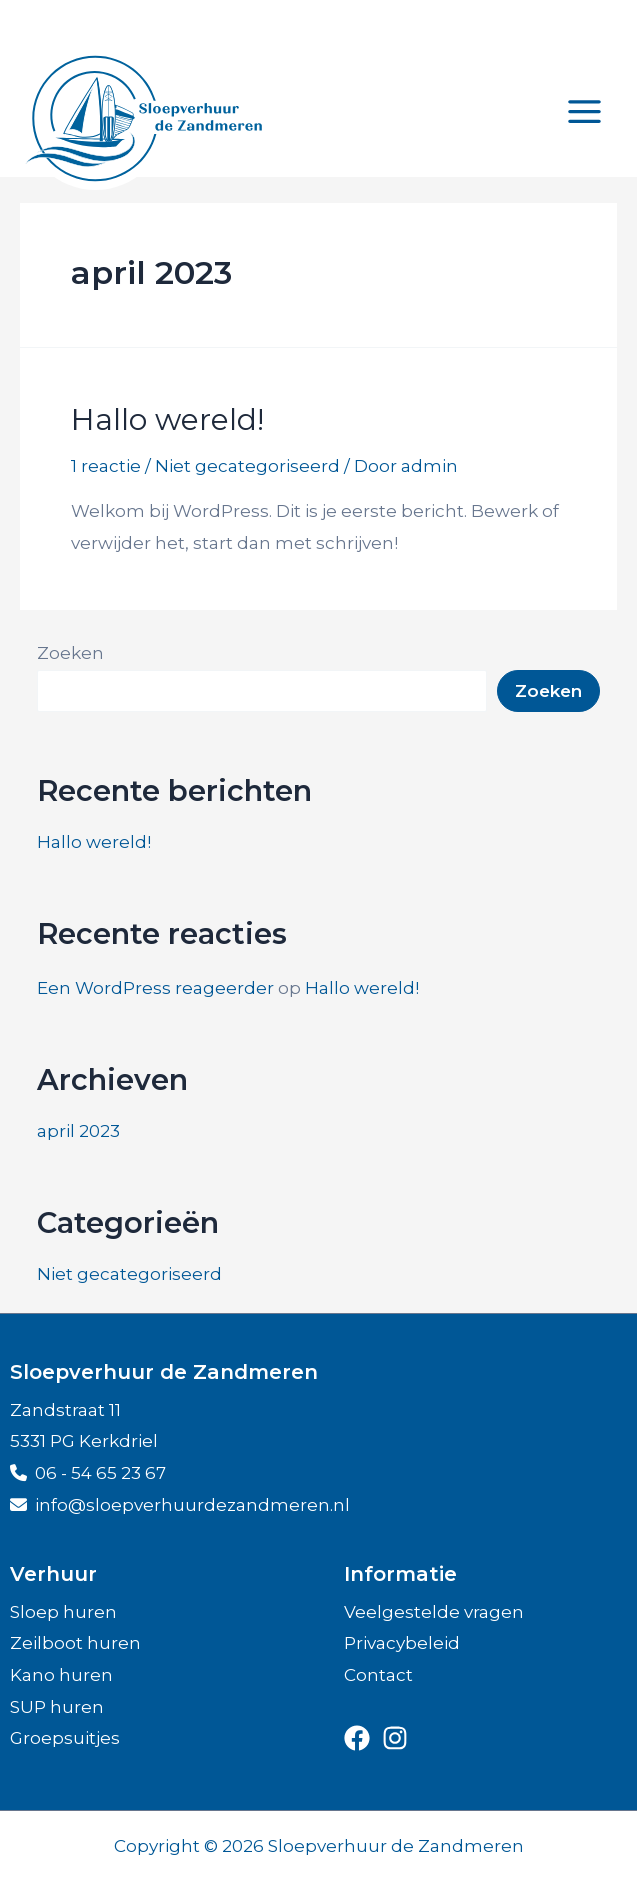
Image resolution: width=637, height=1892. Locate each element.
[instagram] (395, 1738)
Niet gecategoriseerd (247, 466)
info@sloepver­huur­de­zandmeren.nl (180, 1505)
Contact (378, 1675)
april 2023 (78, 1131)
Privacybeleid (402, 1643)
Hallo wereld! (167, 419)
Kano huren (61, 1675)
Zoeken (70, 653)
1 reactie (106, 466)
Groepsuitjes (65, 1738)
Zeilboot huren (75, 1643)
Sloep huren (63, 1612)
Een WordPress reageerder (155, 988)
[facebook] (357, 1738)
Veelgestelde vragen (434, 1612)
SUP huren (57, 1707)
